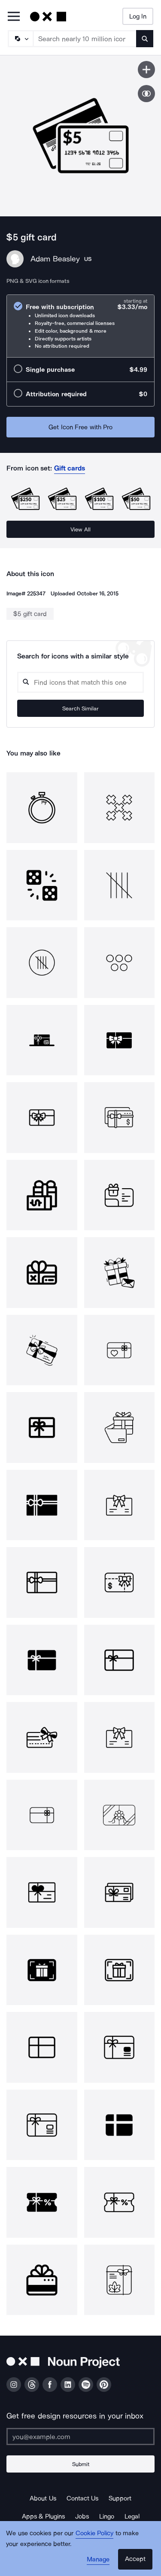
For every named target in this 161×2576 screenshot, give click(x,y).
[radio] (80, 326)
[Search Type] (20, 38)
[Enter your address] (80, 2436)
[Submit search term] (144, 38)
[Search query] (80, 682)
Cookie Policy (95, 2533)
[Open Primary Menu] (14, 17)
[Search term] (85, 38)
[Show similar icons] (146, 93)
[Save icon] (146, 69)
